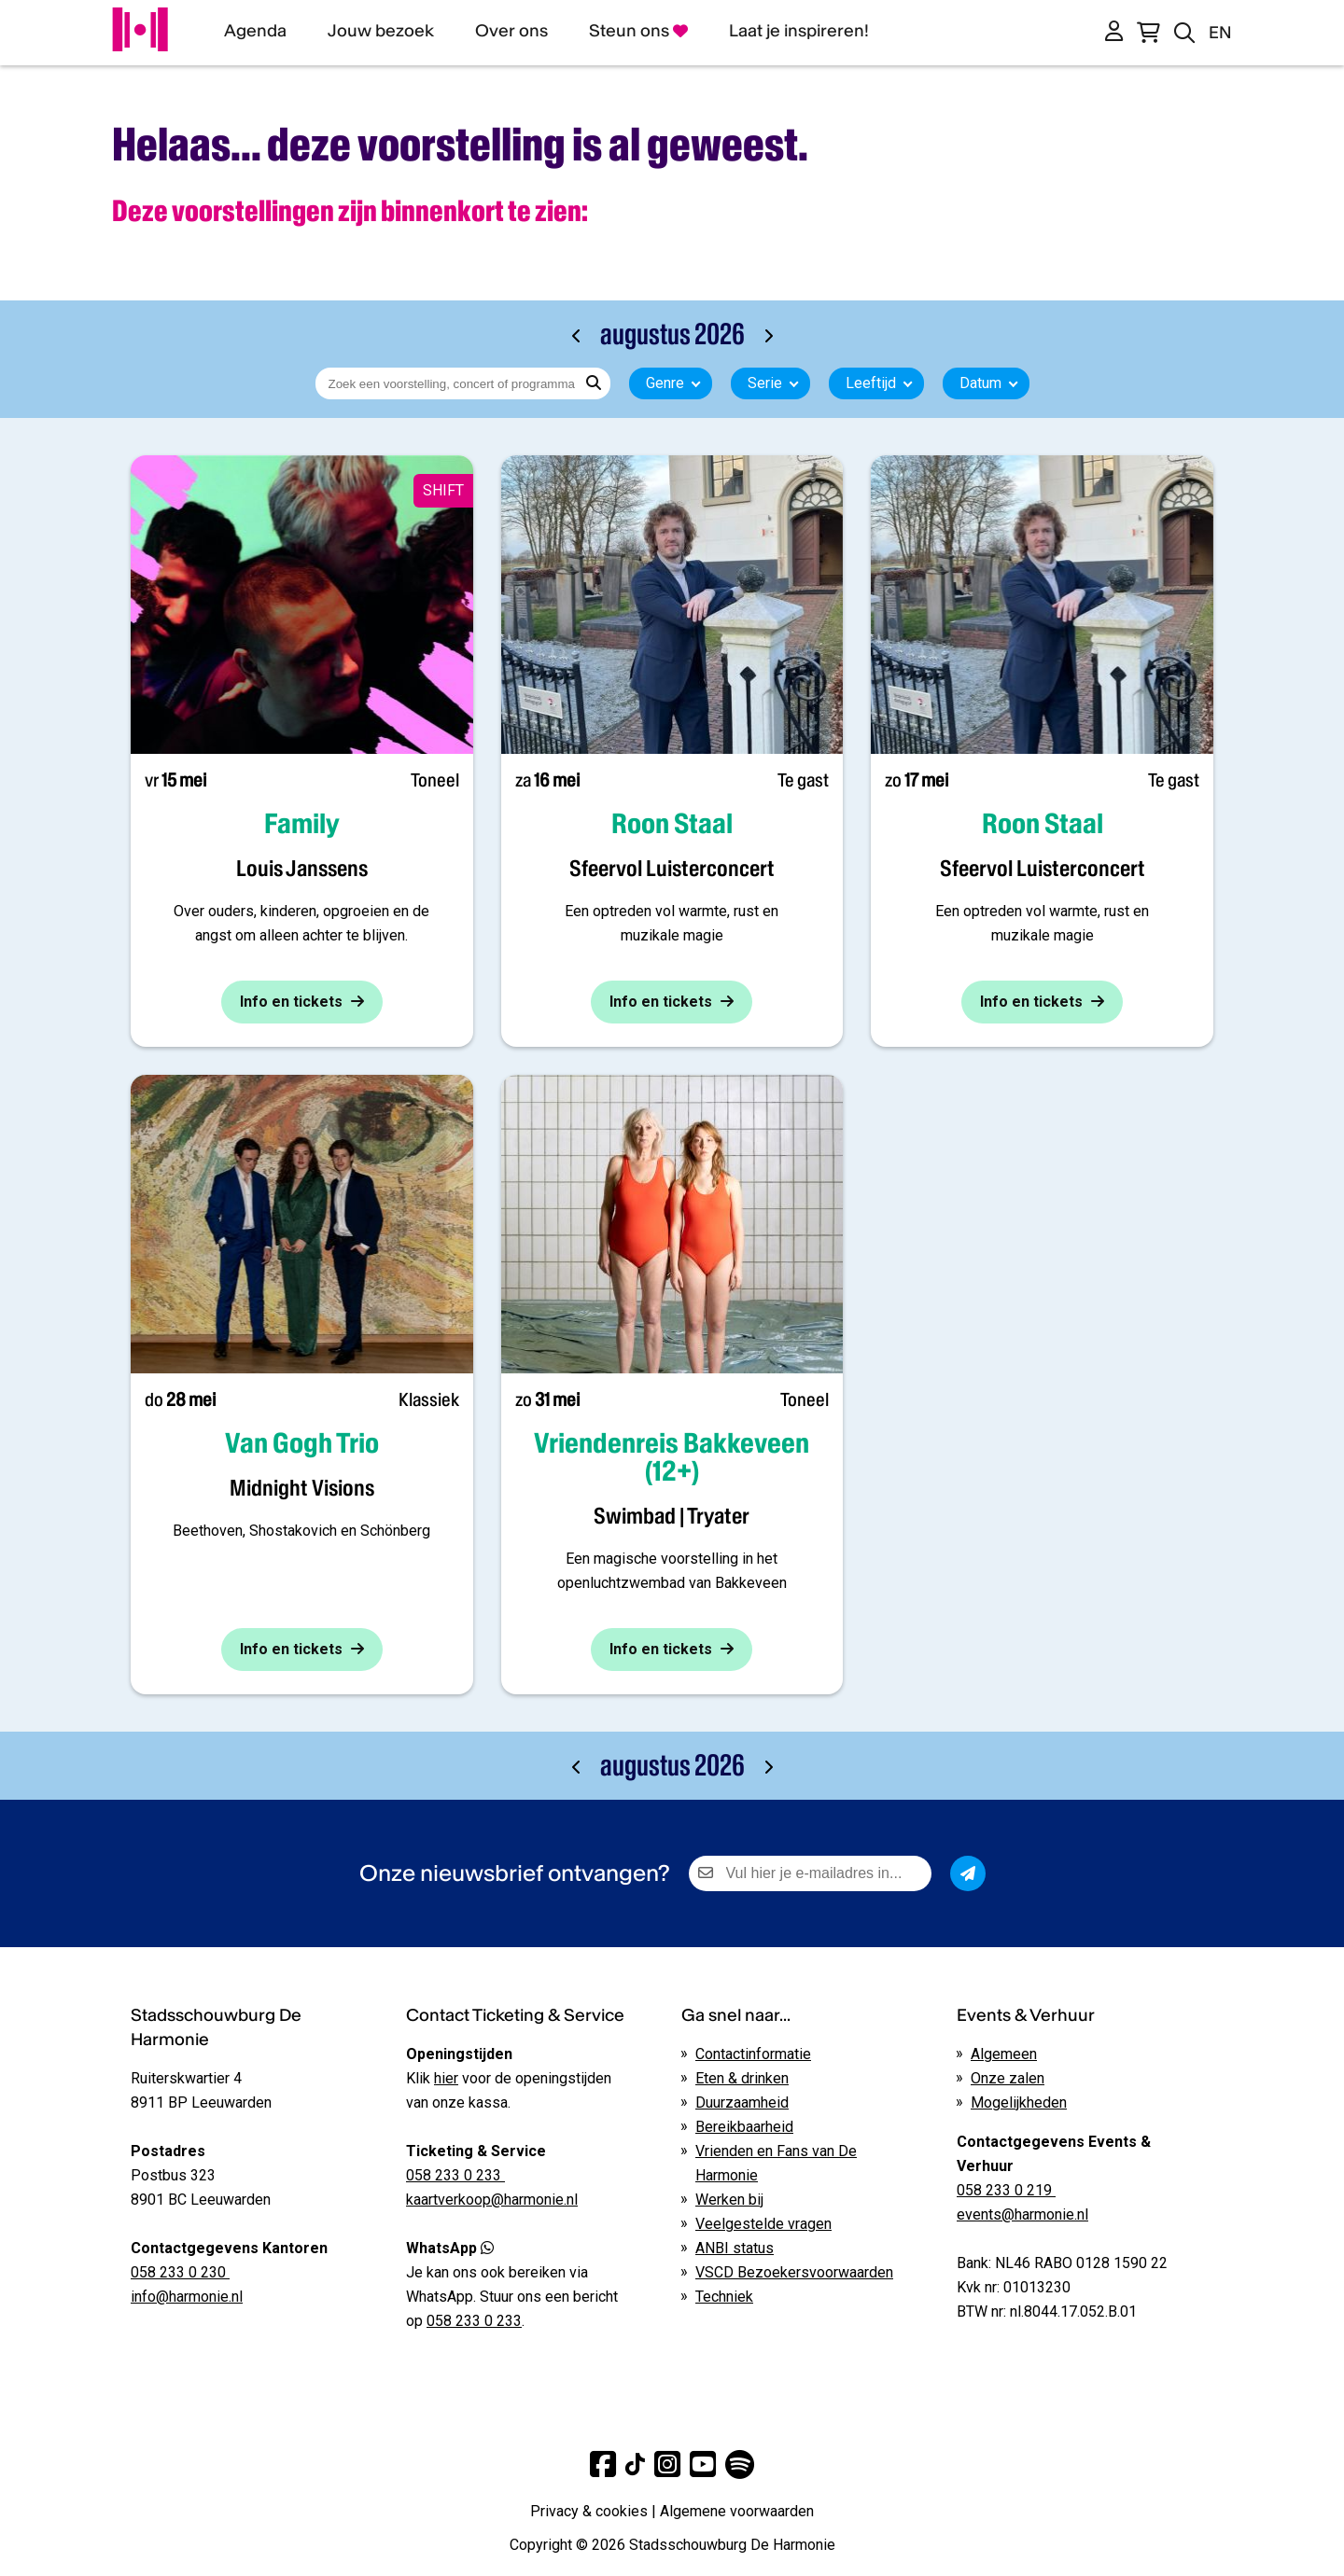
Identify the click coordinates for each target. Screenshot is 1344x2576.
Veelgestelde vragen (763, 2224)
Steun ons (638, 30)
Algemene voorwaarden (737, 2511)
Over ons (511, 30)
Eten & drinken (742, 2078)
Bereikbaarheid (744, 2127)
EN (1220, 32)
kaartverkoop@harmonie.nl (492, 2199)
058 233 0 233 (474, 2321)
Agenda (255, 30)
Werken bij (729, 2199)
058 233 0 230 (180, 2272)
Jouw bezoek (381, 30)
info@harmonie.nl (187, 2296)
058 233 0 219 (1006, 2190)
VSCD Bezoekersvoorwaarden (794, 2272)
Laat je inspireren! (799, 30)
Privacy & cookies (589, 2511)
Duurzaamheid (742, 2102)
